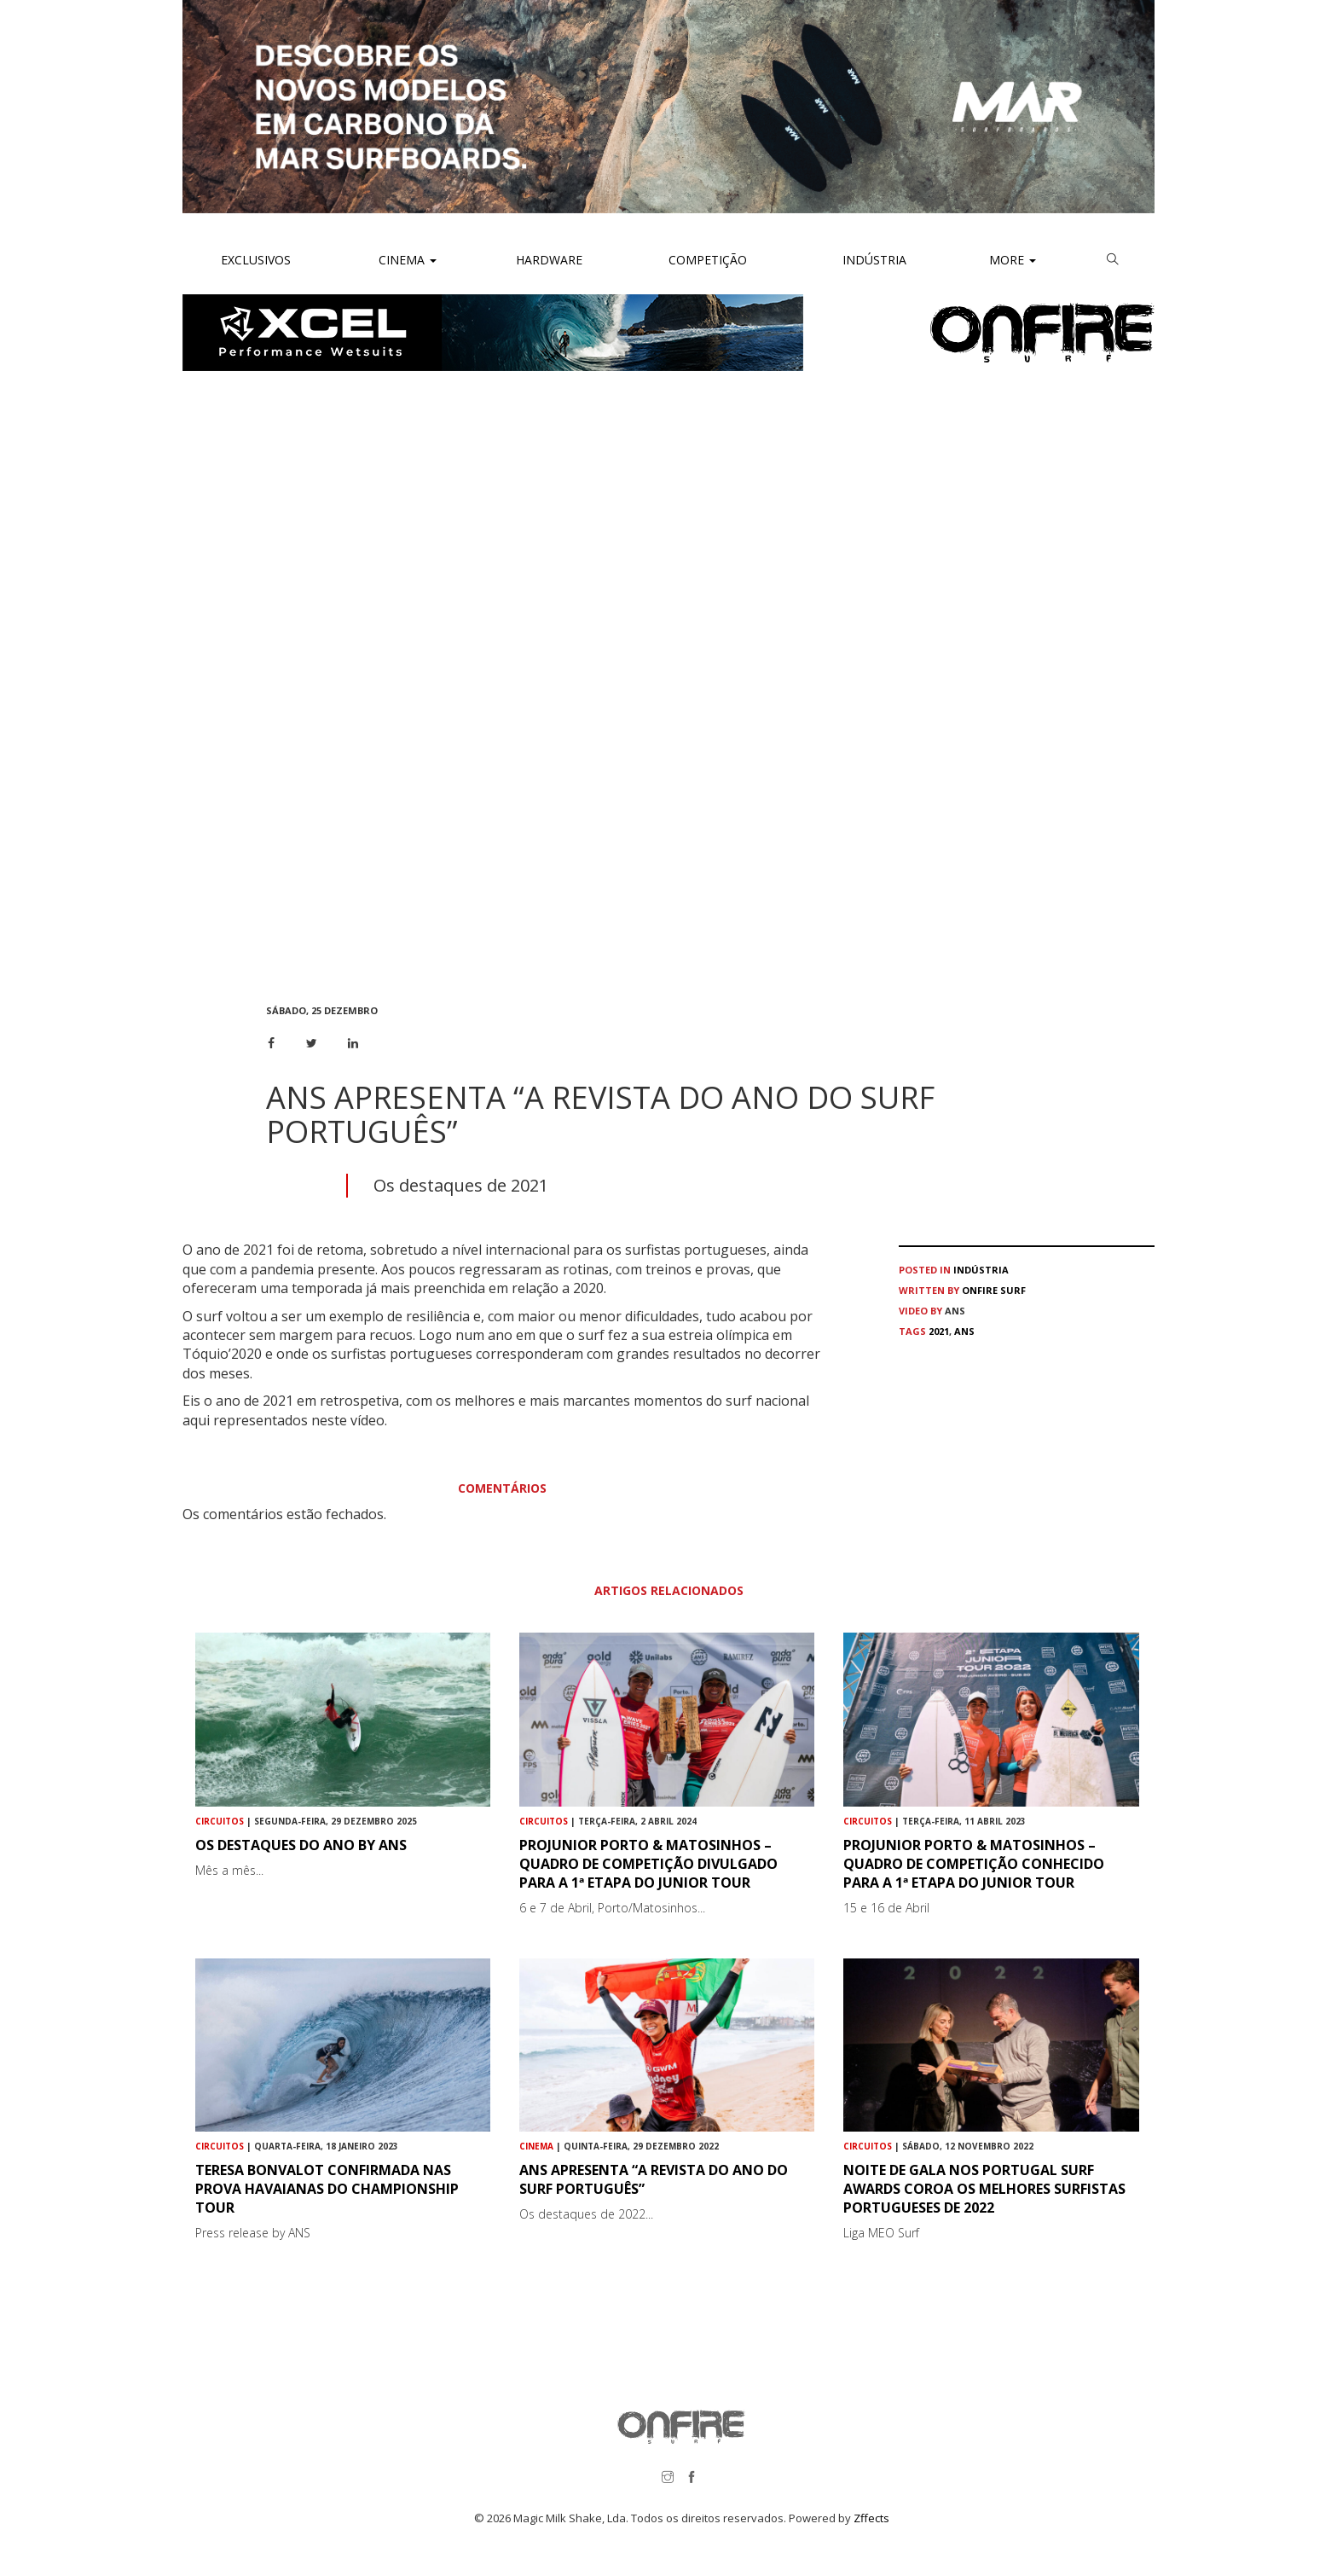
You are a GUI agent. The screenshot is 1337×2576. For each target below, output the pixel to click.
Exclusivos (256, 260)
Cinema (406, 260)
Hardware (549, 260)
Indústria (872, 260)
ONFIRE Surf (994, 1290)
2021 (939, 1331)
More (1012, 260)
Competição (706, 260)
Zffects (871, 2518)
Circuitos (219, 1821)
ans (964, 1331)
